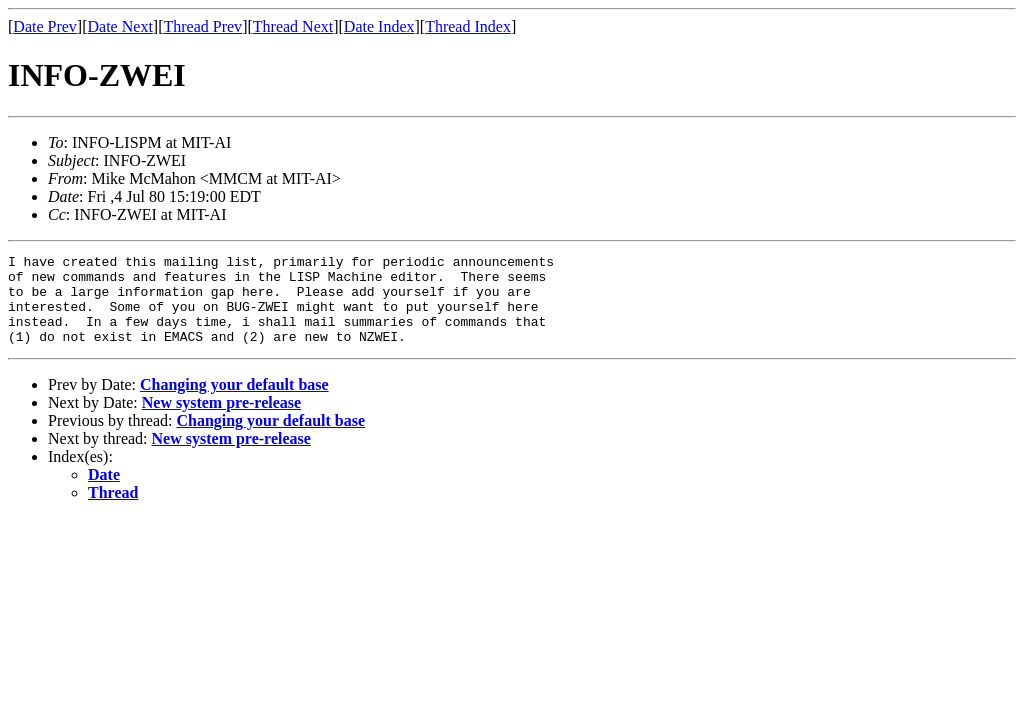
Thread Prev (202, 26)
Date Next (120, 26)
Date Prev (45, 26)
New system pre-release (221, 420)
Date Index (379, 26)
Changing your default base (234, 402)
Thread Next (293, 26)
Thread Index (468, 26)
